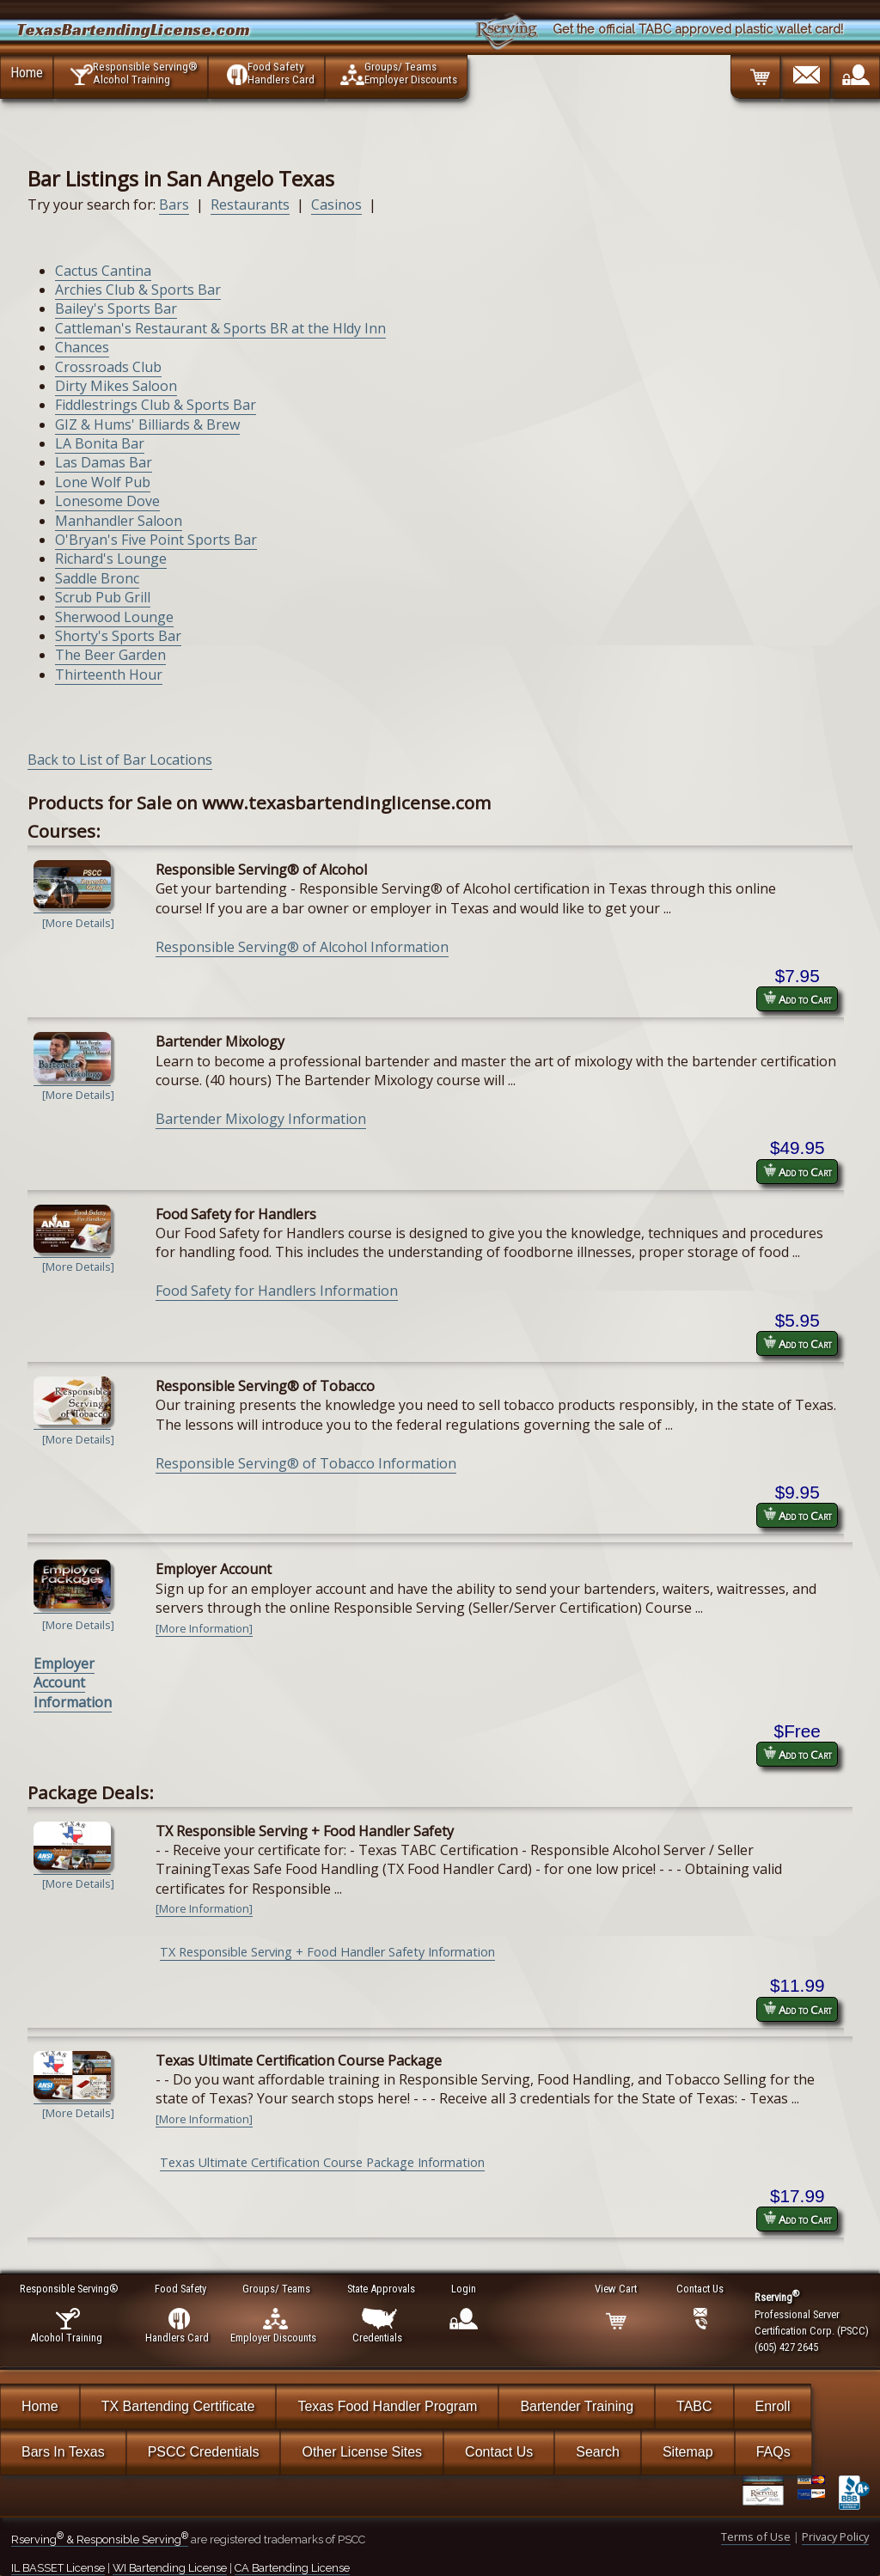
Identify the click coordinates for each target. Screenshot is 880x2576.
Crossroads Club (108, 366)
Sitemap (688, 2452)
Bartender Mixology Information (261, 1118)
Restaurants (250, 204)
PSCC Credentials (204, 2452)
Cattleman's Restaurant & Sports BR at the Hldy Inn (220, 328)
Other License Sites (362, 2452)
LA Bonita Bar (99, 443)
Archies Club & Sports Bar (138, 289)
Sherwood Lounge (114, 616)
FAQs (773, 2452)
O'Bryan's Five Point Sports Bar (156, 539)
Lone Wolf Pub (102, 482)
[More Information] (204, 1628)
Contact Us (499, 2452)
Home (26, 72)
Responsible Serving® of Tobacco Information (306, 1463)
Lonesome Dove (107, 500)
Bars (174, 204)
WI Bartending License (170, 2567)
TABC (694, 2406)
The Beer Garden (110, 654)
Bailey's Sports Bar (116, 308)
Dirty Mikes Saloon (116, 385)
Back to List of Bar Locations (120, 759)
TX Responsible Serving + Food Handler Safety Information (327, 1952)
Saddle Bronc (97, 578)
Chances (82, 347)
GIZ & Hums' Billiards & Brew (147, 424)
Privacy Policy (835, 2536)
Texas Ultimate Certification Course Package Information (322, 2162)
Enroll (773, 2406)
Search (598, 2452)
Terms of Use (756, 2536)
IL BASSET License (58, 2567)
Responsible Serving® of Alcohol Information (302, 946)
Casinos (336, 204)
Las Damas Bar (103, 462)
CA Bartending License (292, 2567)
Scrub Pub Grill (102, 597)
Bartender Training (576, 2406)
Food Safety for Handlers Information (277, 1290)
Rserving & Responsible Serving (99, 2539)
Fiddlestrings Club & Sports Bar (155, 404)
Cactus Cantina (103, 270)
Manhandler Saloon (118, 520)
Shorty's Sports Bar (118, 635)
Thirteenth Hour (108, 674)
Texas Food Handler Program (387, 2406)
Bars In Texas (63, 2452)
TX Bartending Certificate (178, 2406)
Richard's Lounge (111, 558)
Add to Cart (797, 999)
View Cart (616, 2288)
